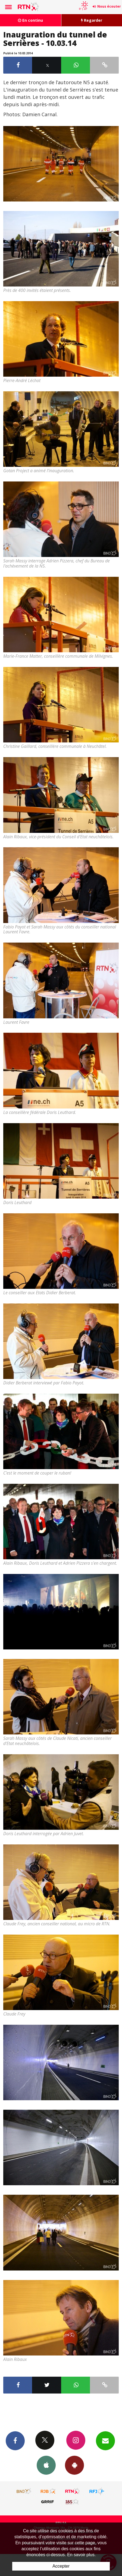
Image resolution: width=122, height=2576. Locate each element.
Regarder (91, 20)
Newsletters (105, 2440)
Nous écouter (109, 6)
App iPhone (46, 2465)
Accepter (61, 2566)
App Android (74, 2465)
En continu (30, 20)
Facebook (15, 2440)
